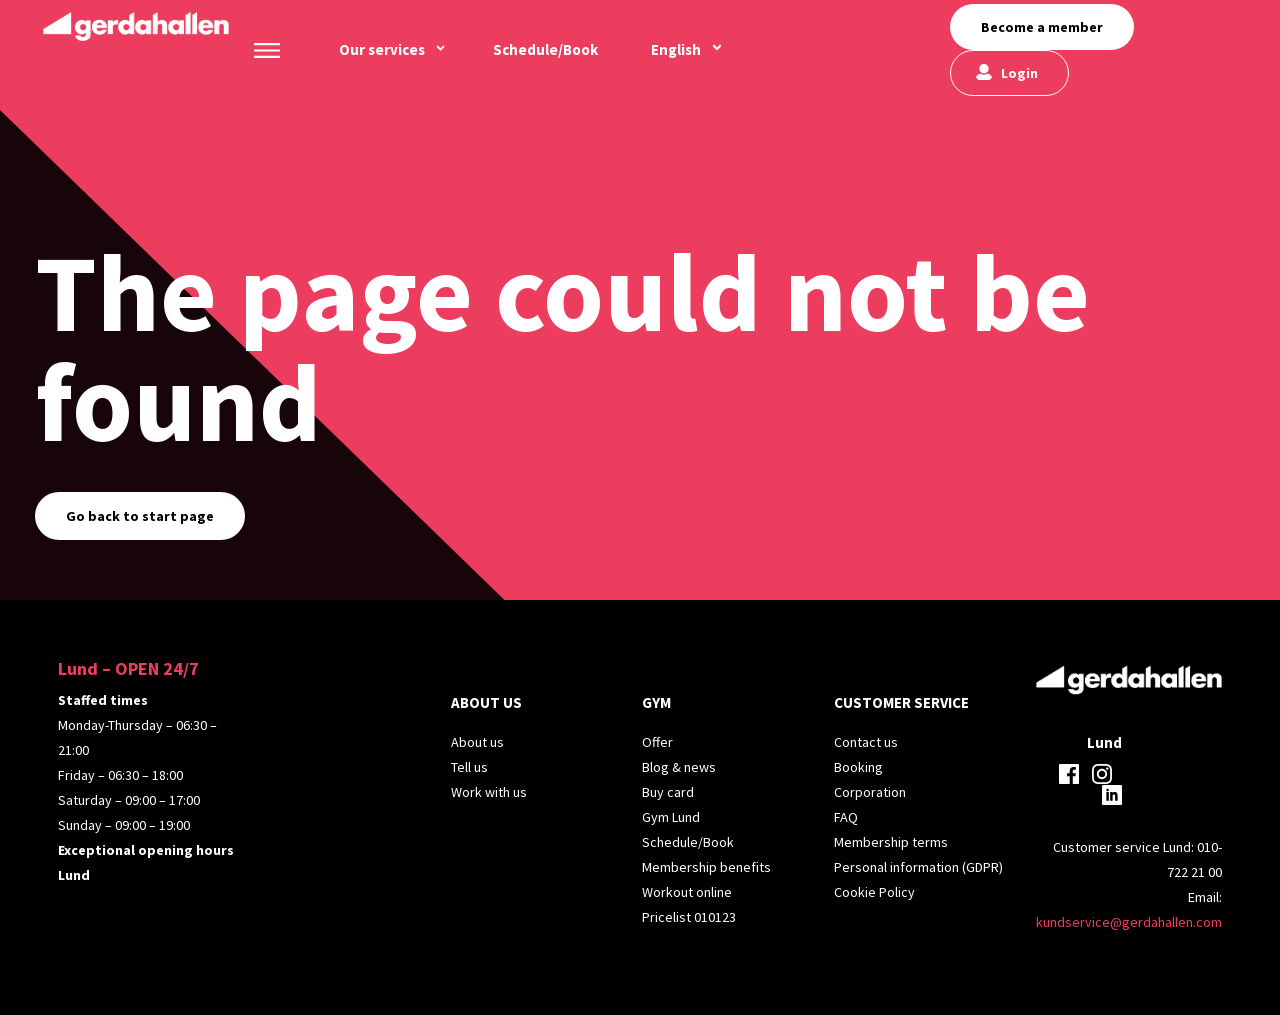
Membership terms (891, 842)
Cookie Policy (874, 892)
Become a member (1042, 27)
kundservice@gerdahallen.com (1129, 922)
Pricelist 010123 (689, 917)
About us (477, 742)
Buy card (668, 792)
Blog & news (679, 767)
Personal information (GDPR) (918, 867)
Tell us (469, 767)
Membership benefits (706, 867)
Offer (657, 742)
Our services (382, 49)
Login (1019, 73)
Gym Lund (671, 817)
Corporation (870, 792)
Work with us (489, 792)
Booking (858, 767)
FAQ (846, 817)
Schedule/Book (545, 49)
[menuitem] (676, 50)
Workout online (687, 892)
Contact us (866, 742)
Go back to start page (140, 516)
